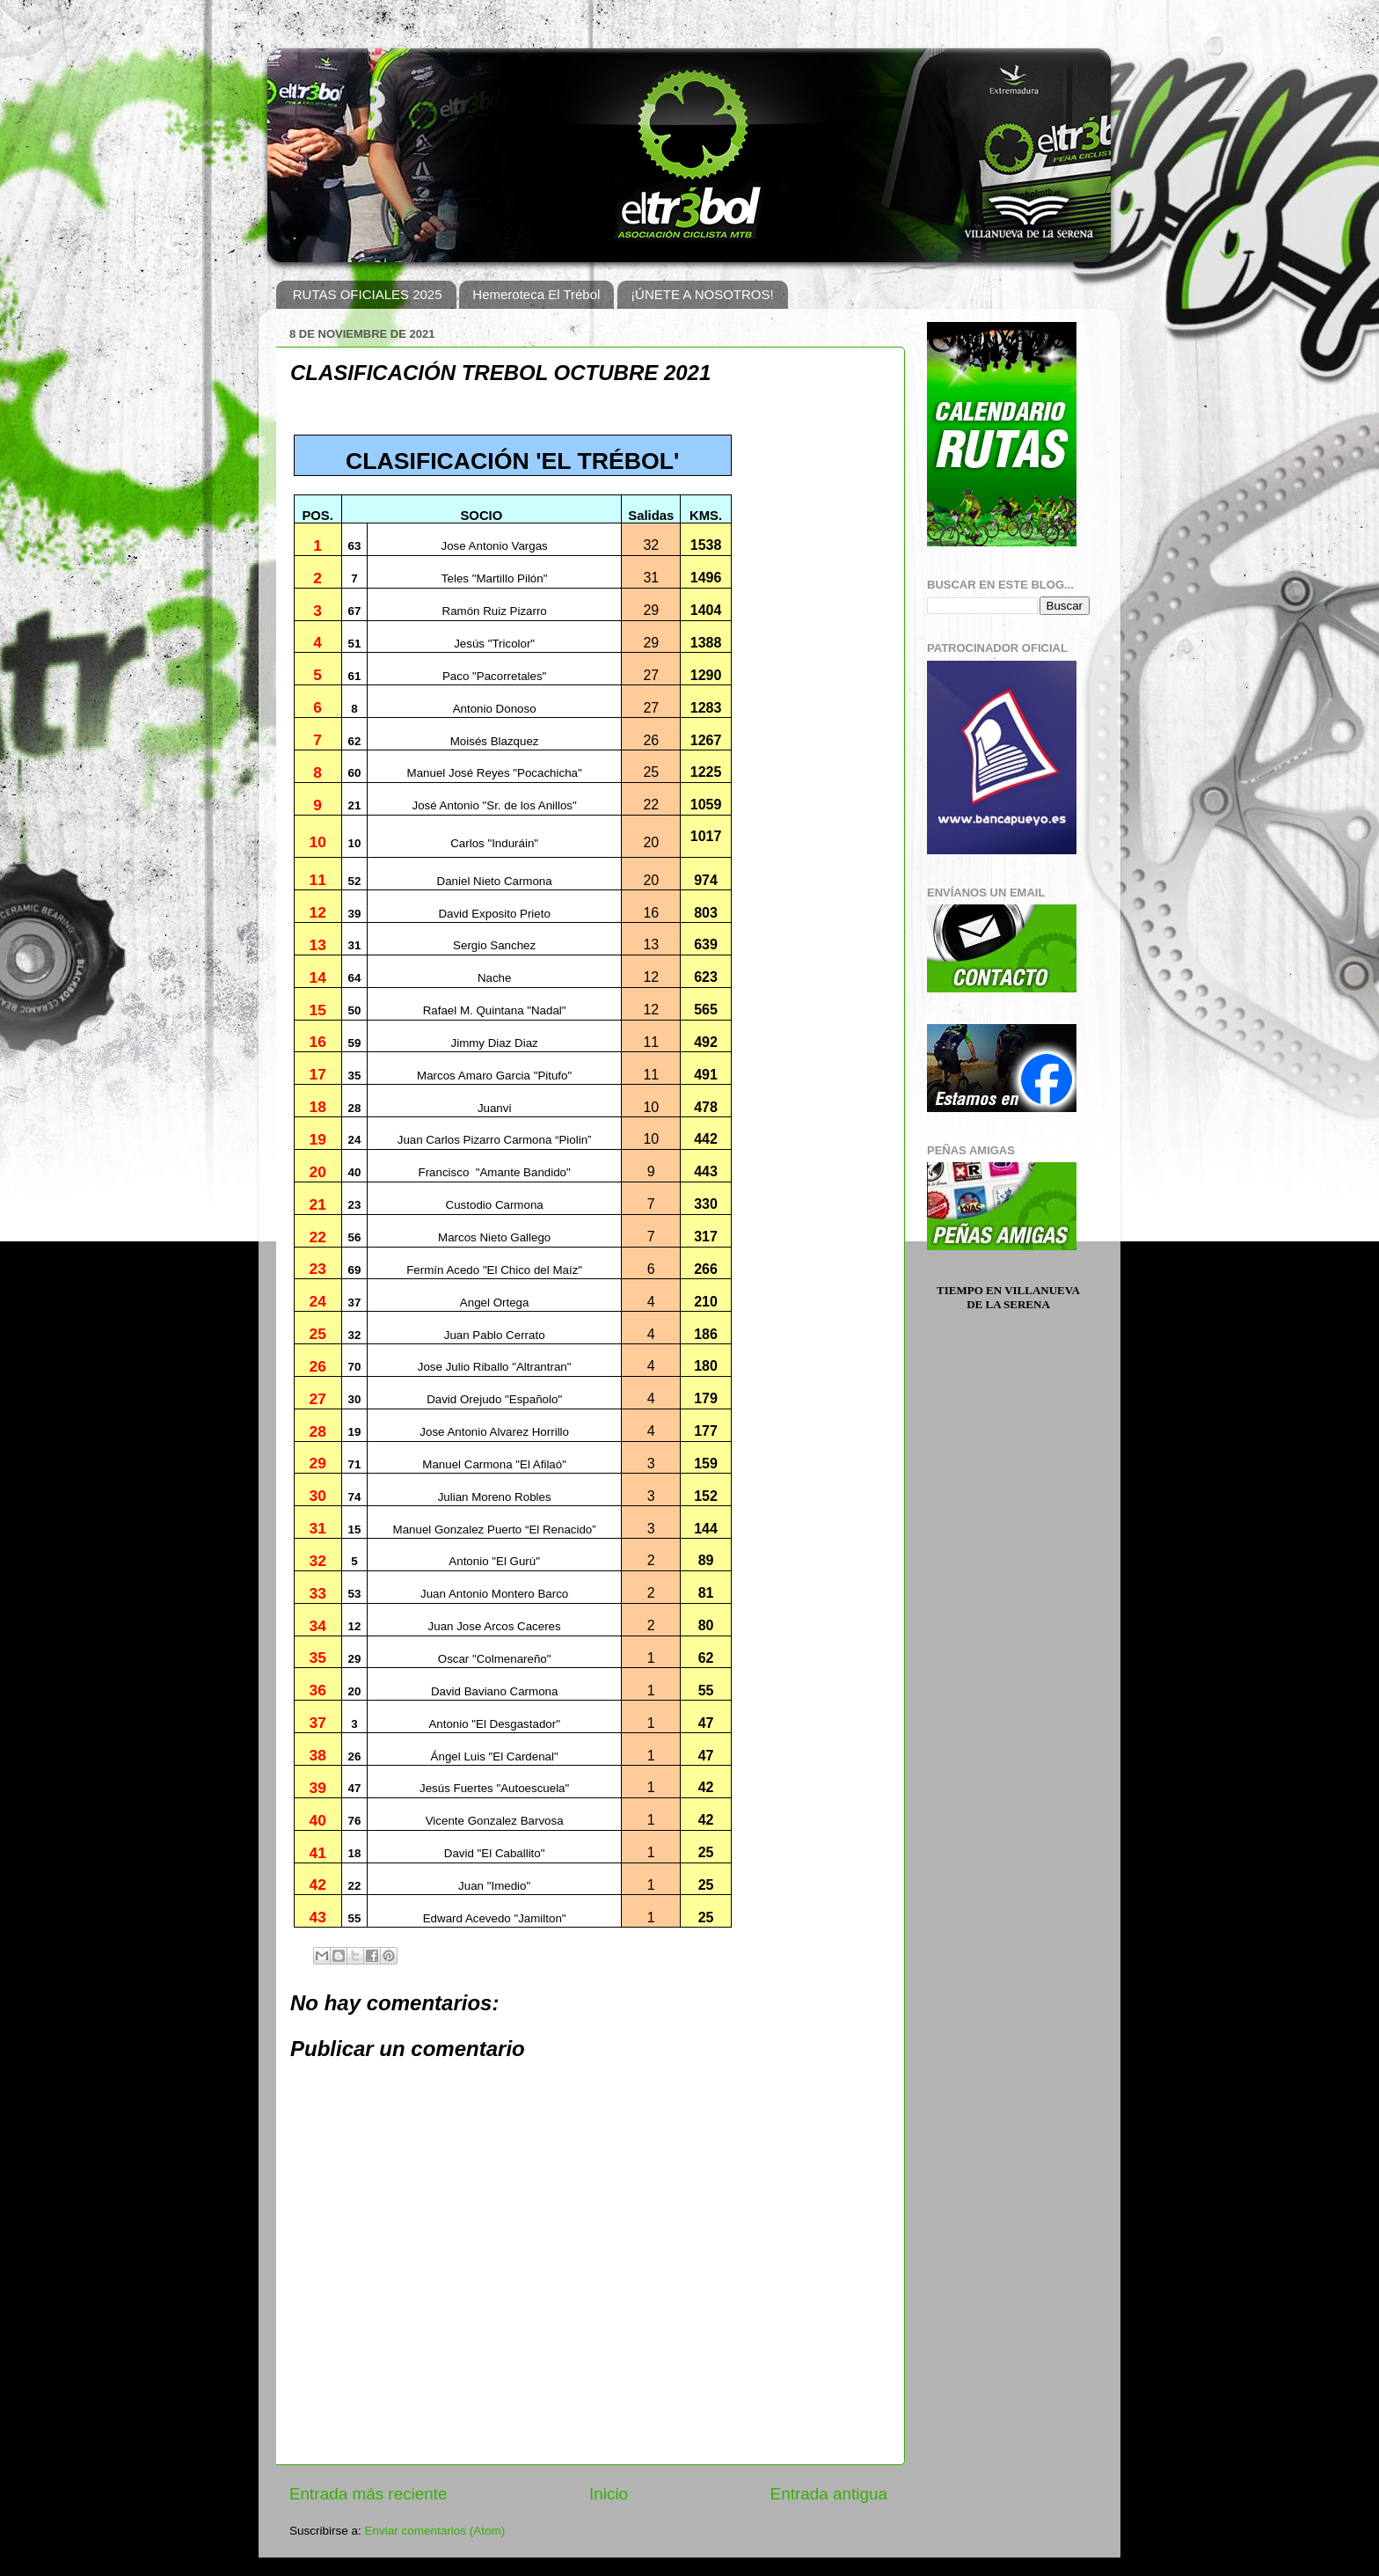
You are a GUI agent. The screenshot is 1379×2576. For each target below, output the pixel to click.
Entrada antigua (828, 2494)
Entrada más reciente (368, 2494)
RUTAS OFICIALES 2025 (367, 294)
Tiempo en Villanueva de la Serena (1008, 1297)
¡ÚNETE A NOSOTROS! (702, 294)
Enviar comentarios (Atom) (435, 2530)
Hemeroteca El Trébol (536, 294)
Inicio (608, 2494)
